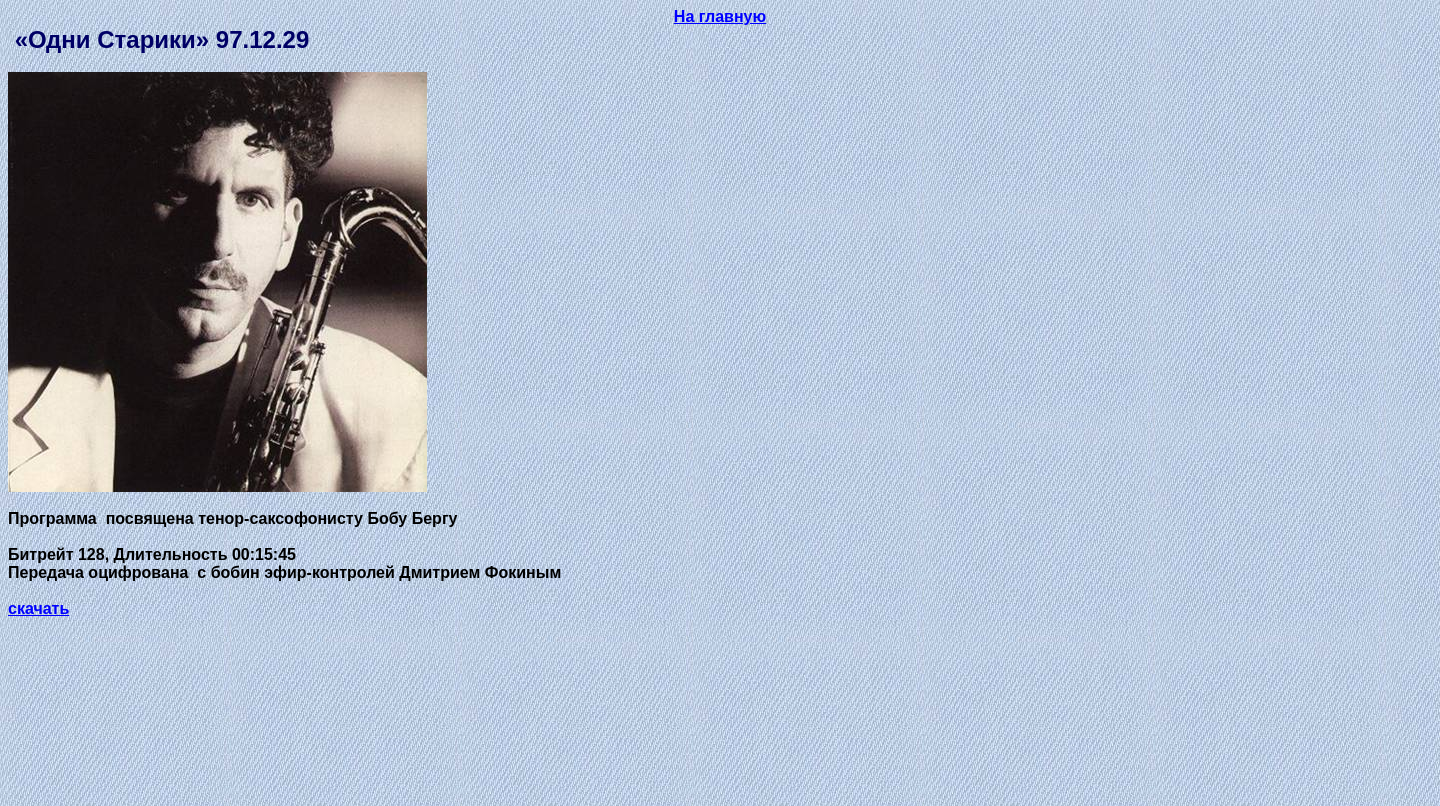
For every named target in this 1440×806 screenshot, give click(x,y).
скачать (38, 608)
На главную (720, 16)
